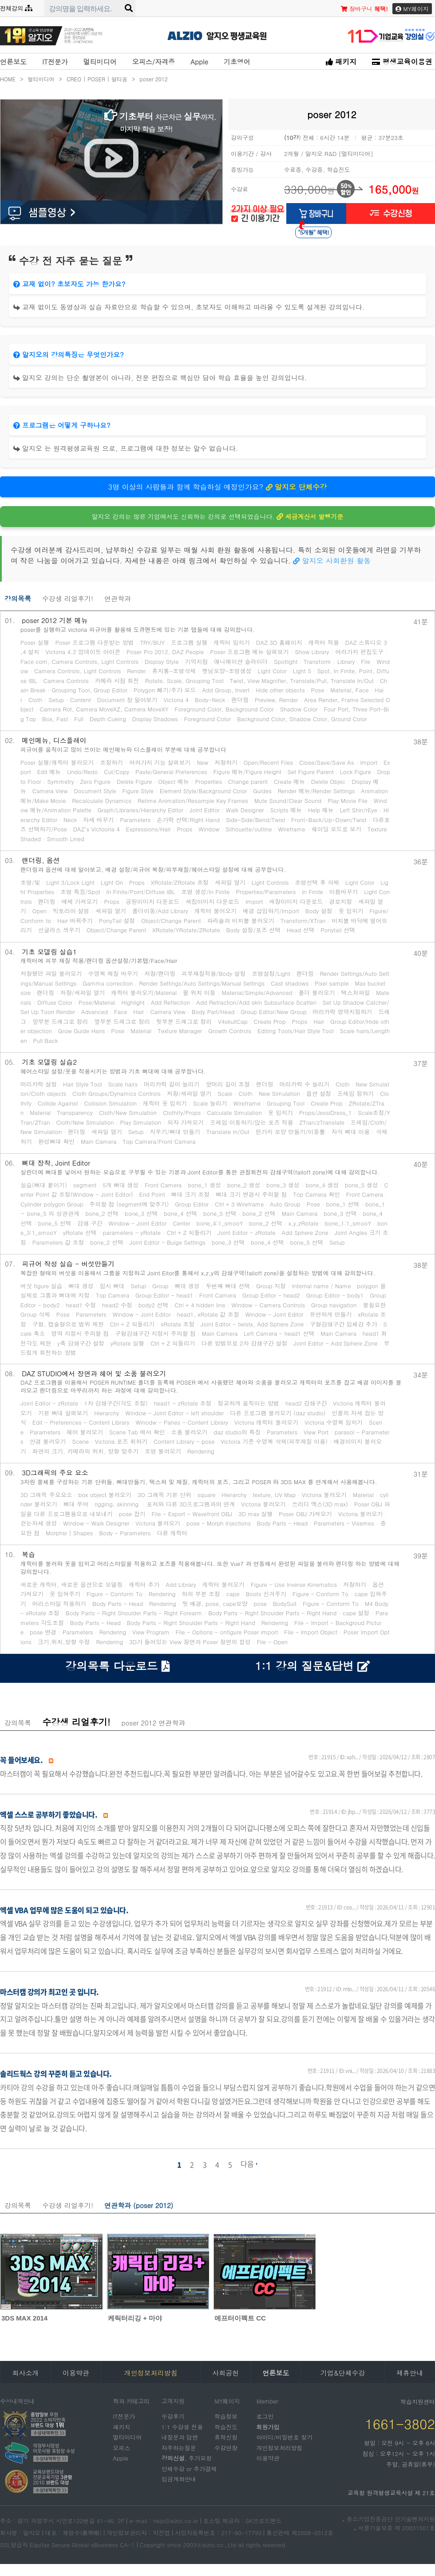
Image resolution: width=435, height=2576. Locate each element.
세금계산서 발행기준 (310, 516)
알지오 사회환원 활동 (332, 560)
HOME (11, 79)
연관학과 (117, 598)
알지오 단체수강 (296, 487)
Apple (199, 61)
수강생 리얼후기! (67, 598)
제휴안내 (409, 2372)
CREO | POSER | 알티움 (101, 79)
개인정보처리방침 (279, 2447)
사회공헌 (225, 2372)
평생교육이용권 (402, 61)
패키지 (341, 61)
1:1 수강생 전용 (182, 2426)
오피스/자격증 (153, 61)
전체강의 (16, 8)
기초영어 (237, 61)
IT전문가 (55, 61)
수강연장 (225, 2447)
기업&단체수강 (342, 2372)
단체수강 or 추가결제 (189, 2468)
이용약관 (76, 2372)
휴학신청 (225, 2437)
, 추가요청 (187, 2458)
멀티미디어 (100, 61)
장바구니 (364, 8)
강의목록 (17, 598)
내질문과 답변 (180, 2437)
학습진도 (225, 2426)
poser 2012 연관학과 (153, 1722)
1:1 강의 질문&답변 (312, 1665)
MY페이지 (412, 8)
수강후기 (173, 2416)
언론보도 (13, 61)
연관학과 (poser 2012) (138, 2205)
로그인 (264, 2416)
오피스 (121, 2447)
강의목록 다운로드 (117, 1665)
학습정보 (225, 2416)
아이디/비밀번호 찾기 (284, 2437)
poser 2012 (154, 79)
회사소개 (25, 2372)
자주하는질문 (179, 2447)
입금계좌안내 (179, 2479)
